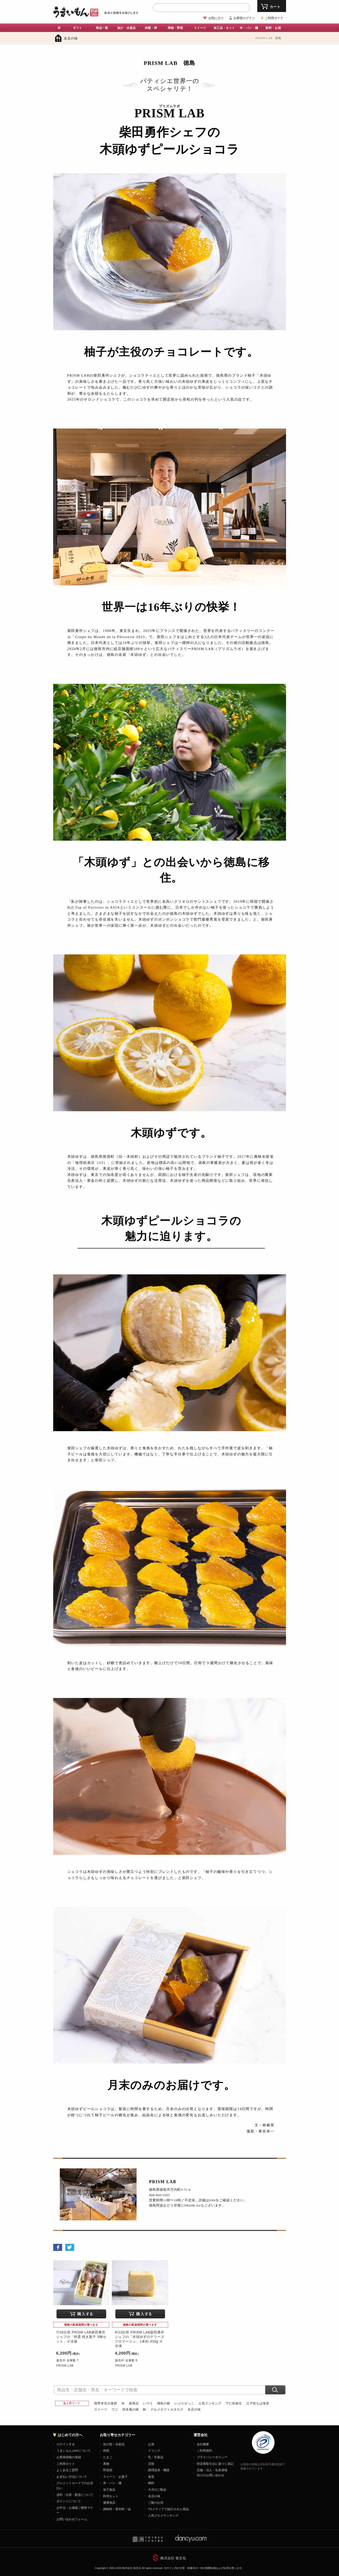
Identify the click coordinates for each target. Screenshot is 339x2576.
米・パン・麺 (249, 28)
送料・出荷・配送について (74, 2495)
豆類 (151, 2464)
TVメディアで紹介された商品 (168, 2509)
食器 (151, 2476)
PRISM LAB (65, 2365)
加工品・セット (224, 28)
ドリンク (154, 2450)
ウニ (115, 2409)
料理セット (110, 2496)
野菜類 (107, 2470)
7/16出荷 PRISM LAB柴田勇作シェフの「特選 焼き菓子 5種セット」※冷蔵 (81, 2336)
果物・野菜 (175, 28)
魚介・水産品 (126, 28)
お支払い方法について (71, 2476)
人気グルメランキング (163, 2515)
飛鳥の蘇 (163, 2403)
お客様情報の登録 (68, 2457)
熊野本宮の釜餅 (105, 2403)
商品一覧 (102, 28)
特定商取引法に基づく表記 (215, 2464)
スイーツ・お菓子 (115, 2476)
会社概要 (203, 2444)
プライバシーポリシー (212, 2457)
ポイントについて (68, 2501)
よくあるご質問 (67, 2470)
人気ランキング (210, 2403)
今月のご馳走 (157, 2489)
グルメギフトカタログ (166, 2409)
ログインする (65, 2444)
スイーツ (200, 28)
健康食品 (109, 2502)
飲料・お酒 (273, 28)
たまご (107, 2457)
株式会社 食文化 (173, 2558)
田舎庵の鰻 (130, 2409)
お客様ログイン (244, 18)
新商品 (134, 2403)
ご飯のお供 (155, 2502)
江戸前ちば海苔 (257, 2403)
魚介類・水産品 (114, 2444)
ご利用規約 (204, 2450)
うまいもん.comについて (73, 2450)
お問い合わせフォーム (71, 2519)
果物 (106, 2464)
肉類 (106, 2450)
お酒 (151, 2444)
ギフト (77, 28)
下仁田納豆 (234, 2403)
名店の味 (71, 38)
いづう (148, 2403)
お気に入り (216, 18)
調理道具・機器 (159, 2470)
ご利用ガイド (274, 18)
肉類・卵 (151, 28)
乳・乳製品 (155, 2457)
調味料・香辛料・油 (117, 2509)
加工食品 (109, 2489)
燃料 (151, 2483)
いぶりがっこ (184, 2403)
